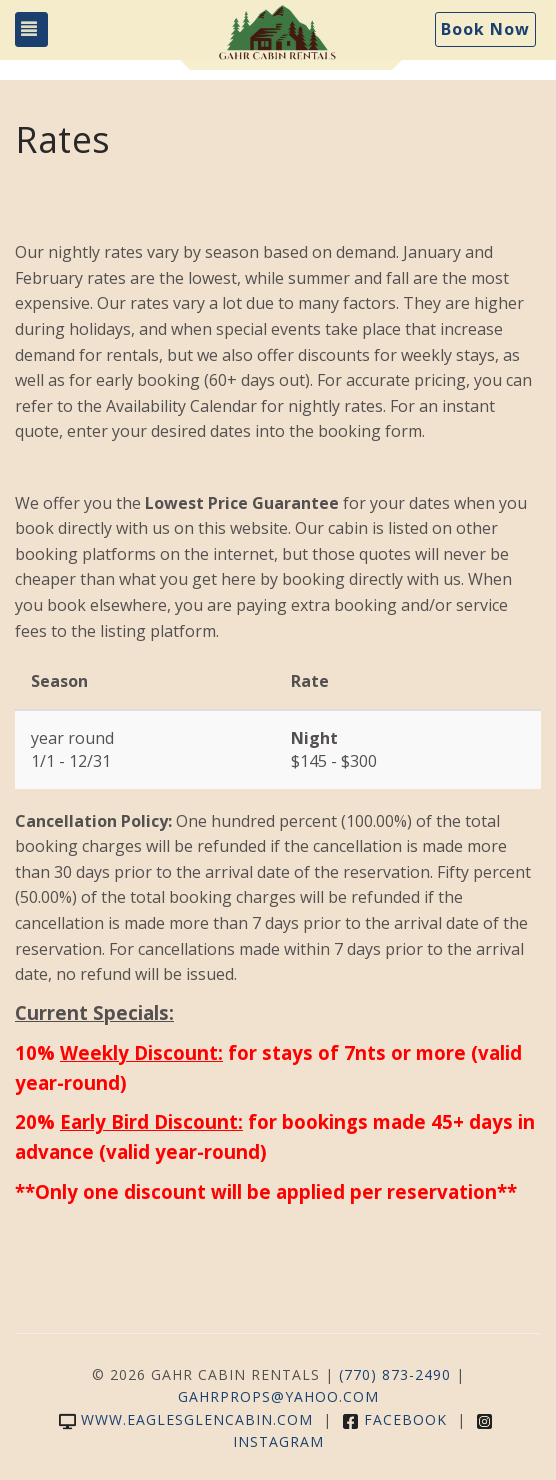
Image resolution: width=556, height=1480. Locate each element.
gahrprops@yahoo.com (278, 1396)
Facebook (394, 1419)
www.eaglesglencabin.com (186, 1419)
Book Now (485, 29)
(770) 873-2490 (395, 1374)
